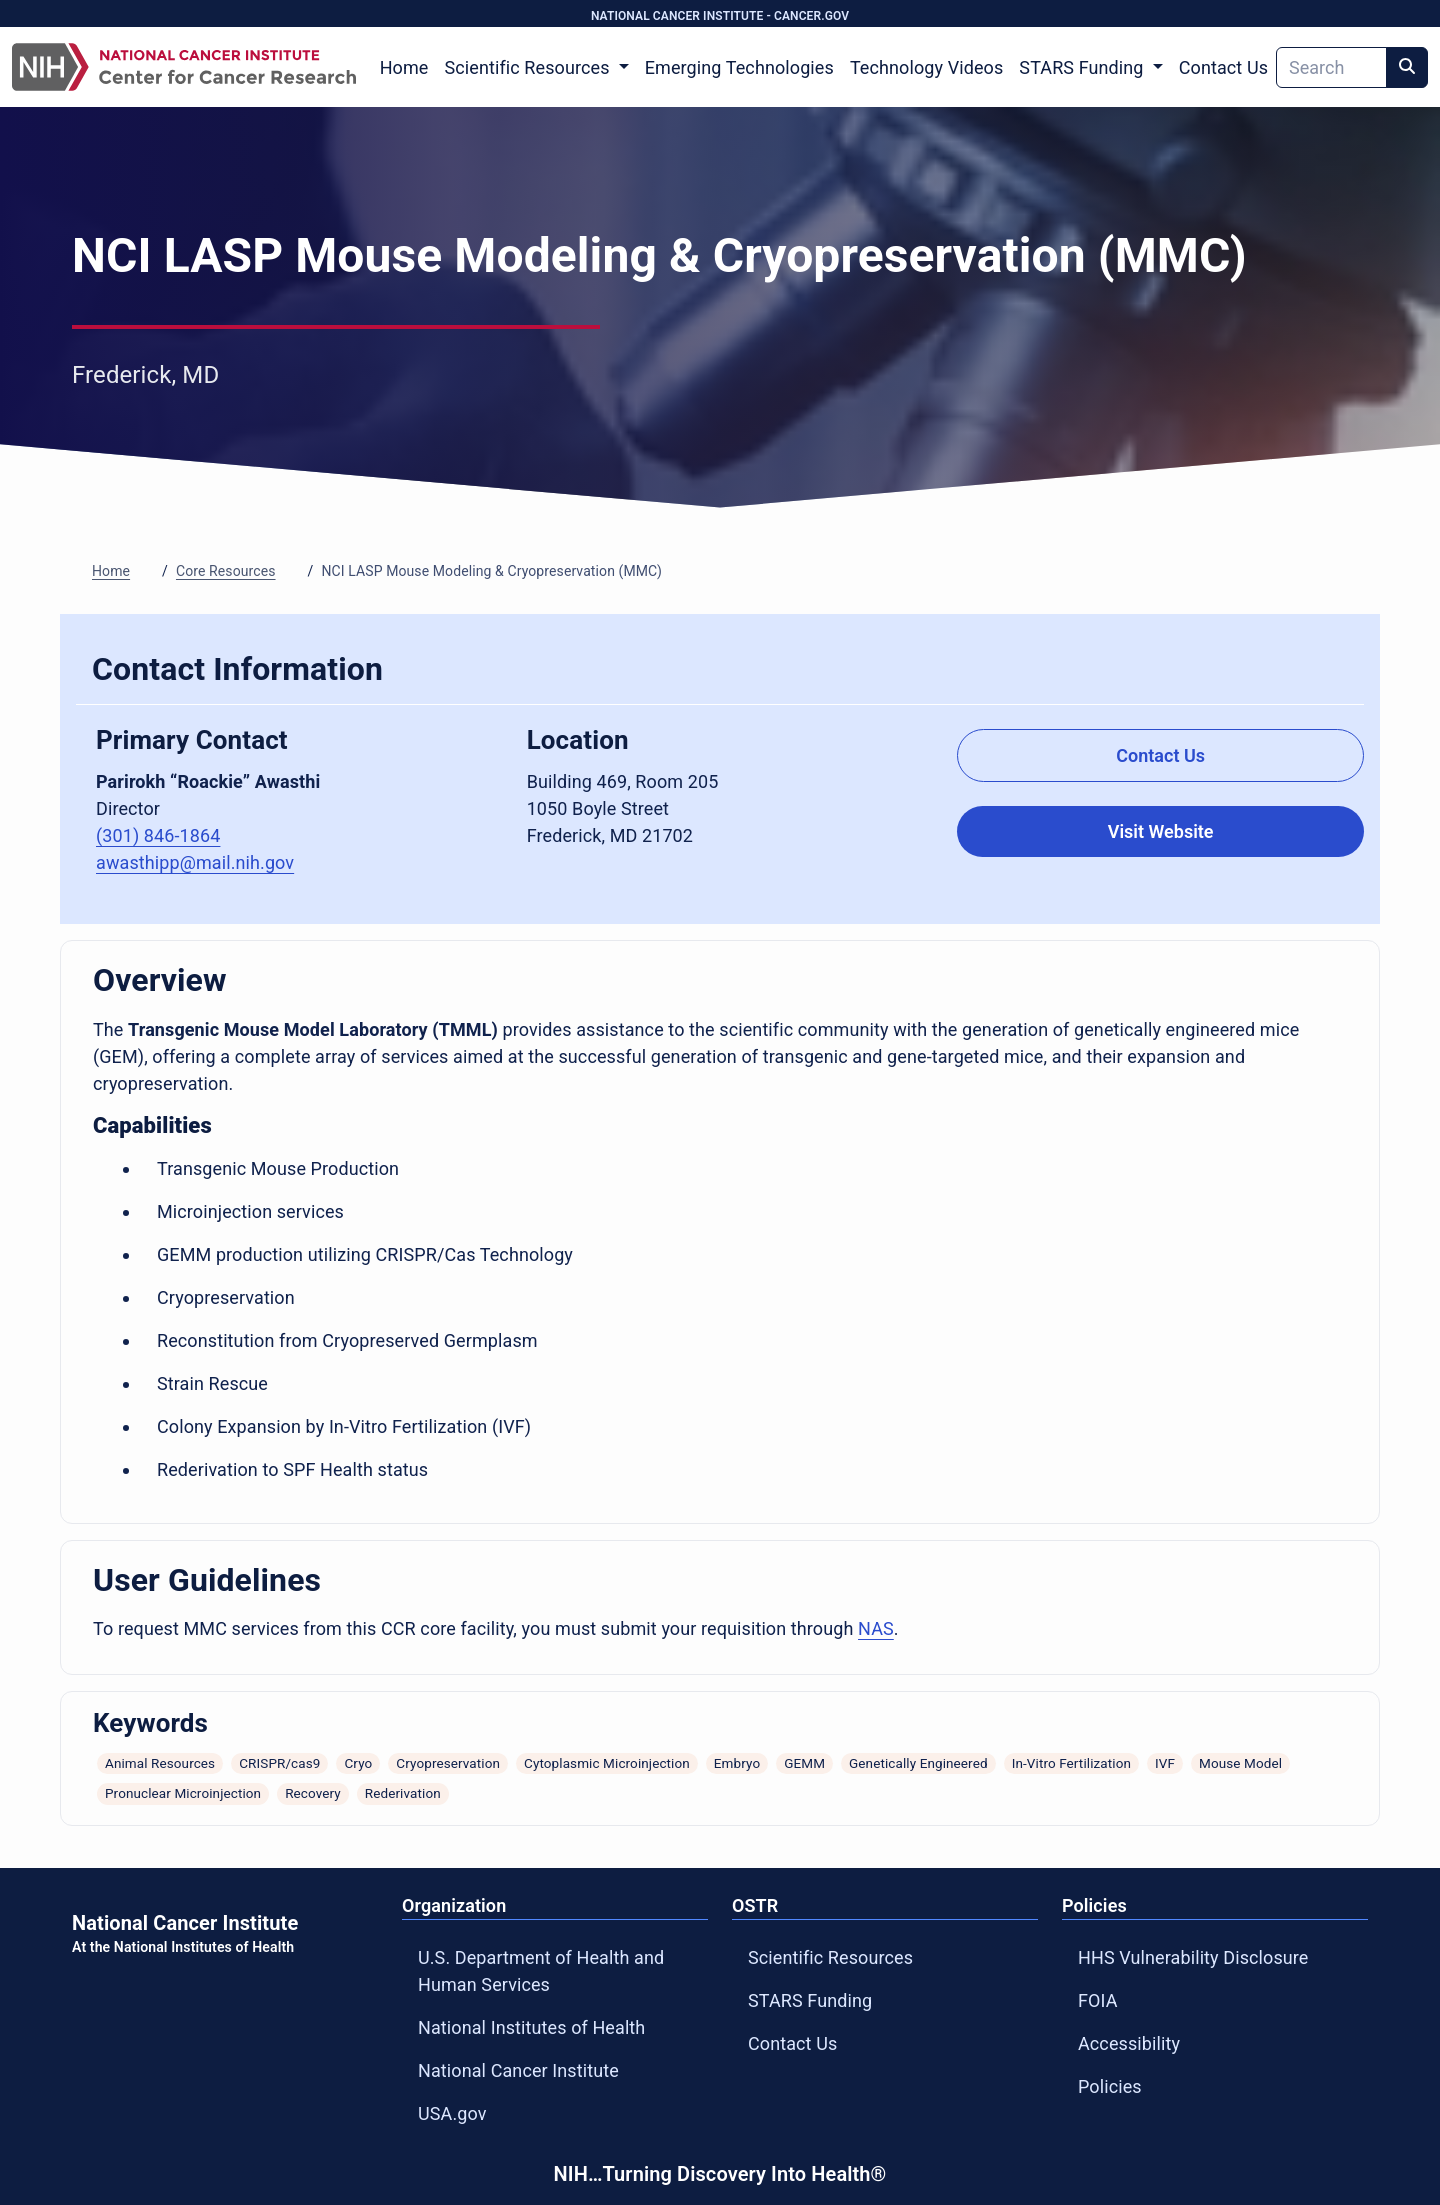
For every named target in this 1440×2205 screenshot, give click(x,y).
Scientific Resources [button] (529, 67)
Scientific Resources (830, 1957)
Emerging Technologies (739, 67)
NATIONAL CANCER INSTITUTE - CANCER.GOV (720, 16)
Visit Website (1161, 831)
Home (404, 67)
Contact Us (1223, 67)
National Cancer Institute (518, 2070)
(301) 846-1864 (158, 835)
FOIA (1098, 2000)
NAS (876, 1628)
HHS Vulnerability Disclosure (1193, 1957)
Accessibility (1129, 2043)
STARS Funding (810, 2000)
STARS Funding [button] (1083, 67)
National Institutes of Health (531, 2027)
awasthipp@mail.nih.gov (195, 862)
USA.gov (452, 2113)
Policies (1110, 2086)
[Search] (1331, 67)
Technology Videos (926, 67)
